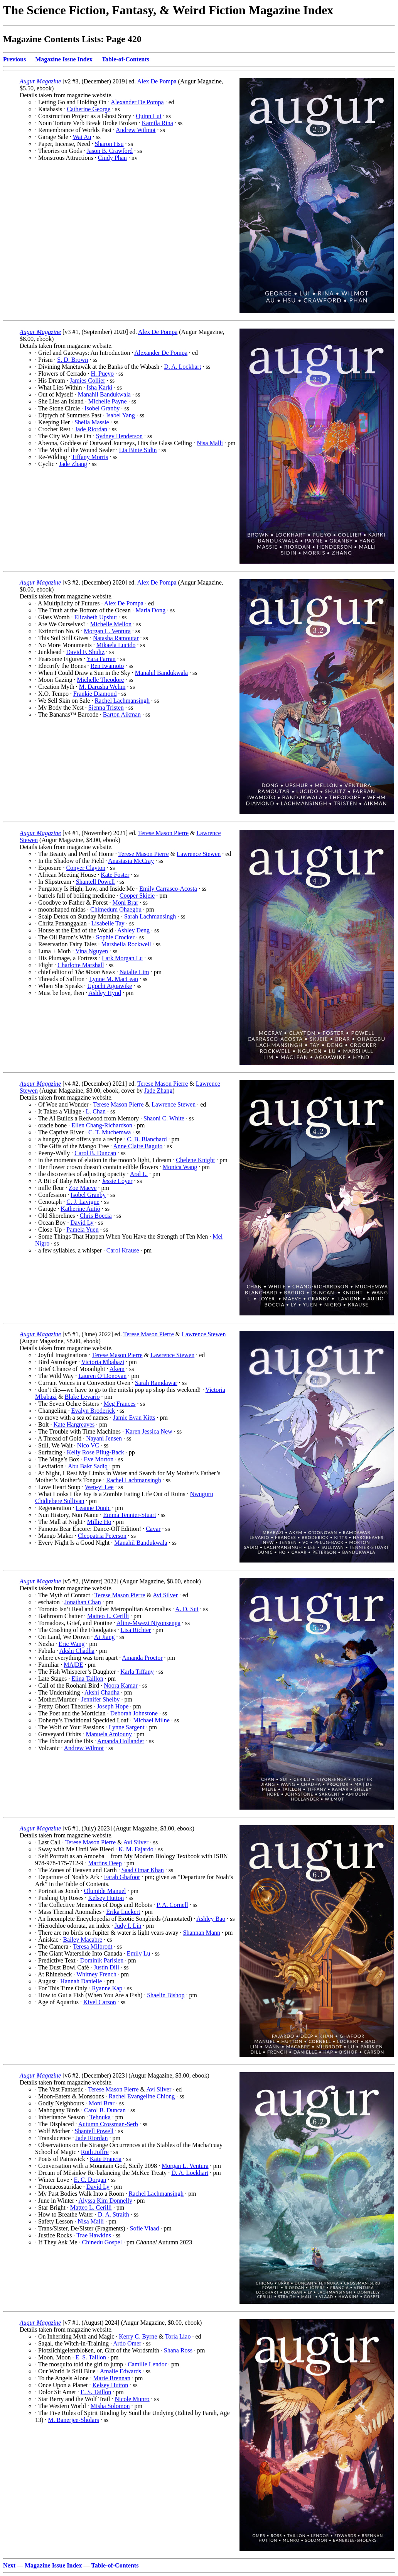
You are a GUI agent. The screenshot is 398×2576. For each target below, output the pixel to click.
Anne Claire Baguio (137, 1146)
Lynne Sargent (127, 1727)
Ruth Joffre (95, 2152)
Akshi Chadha (76, 1650)
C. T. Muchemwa (109, 1132)
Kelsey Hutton (106, 1898)
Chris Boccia (96, 1215)
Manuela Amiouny (109, 1734)
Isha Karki (99, 387)
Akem (117, 1369)
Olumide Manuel (105, 1891)
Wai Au (82, 137)
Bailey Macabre (82, 1939)
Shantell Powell (95, 881)
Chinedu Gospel (102, 2242)
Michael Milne (151, 1720)
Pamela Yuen (82, 1229)
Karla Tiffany (136, 1671)
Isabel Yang (120, 415)
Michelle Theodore (100, 679)
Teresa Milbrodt (92, 1946)
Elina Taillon (87, 1678)
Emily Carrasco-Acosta (168, 888)
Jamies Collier (87, 380)
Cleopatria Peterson (102, 1535)
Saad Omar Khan (142, 1870)
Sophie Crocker (115, 937)
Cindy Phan (112, 157)
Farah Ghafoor (122, 1877)
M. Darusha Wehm (102, 686)
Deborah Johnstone (134, 1713)
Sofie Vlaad (144, 2228)
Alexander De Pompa (137, 102)
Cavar (153, 1528)
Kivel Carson (99, 2002)
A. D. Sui (186, 1609)
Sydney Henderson (119, 436)
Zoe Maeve (82, 1188)
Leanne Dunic (93, 1508)
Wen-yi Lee (99, 1487)
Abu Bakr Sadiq (88, 1466)
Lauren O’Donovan (102, 1376)
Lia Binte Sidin (138, 450)
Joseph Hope (112, 1706)
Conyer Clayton (85, 867)
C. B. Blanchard (147, 1139)
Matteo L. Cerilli (108, 1616)
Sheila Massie (91, 422)
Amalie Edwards (120, 2371)
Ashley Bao (210, 1918)
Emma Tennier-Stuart (129, 1515)
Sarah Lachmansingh (150, 916)
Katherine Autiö (80, 1208)
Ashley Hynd (104, 993)
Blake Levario (82, 1396)
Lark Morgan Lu (122, 958)
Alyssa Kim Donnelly (105, 2200)
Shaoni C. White (163, 1118)
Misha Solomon (110, 2406)
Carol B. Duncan (95, 1153)
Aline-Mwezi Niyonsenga (148, 1623)
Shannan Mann (201, 1932)
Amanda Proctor (142, 1657)
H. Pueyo (102, 373)
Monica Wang (180, 1167)
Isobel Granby (102, 408)
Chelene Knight (195, 1160)
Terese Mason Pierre (163, 833)
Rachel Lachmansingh (122, 700)
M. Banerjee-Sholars (73, 2420)
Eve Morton (98, 1459)
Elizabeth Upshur (96, 617)
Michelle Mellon (111, 624)
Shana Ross (178, 2350)
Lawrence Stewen (199, 854)
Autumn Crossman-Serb (108, 2124)
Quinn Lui (148, 116)
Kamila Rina (157, 123)
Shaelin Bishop (165, 1995)
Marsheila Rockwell (126, 944)
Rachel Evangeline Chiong (142, 2096)
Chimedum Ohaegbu (116, 909)
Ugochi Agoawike (109, 986)
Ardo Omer (127, 2343)
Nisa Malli (210, 443)
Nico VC (88, 1445)
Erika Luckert (123, 1911)
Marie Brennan (111, 2378)
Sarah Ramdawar (156, 1383)
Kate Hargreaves (74, 1424)
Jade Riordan (91, 429)
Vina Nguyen (91, 951)
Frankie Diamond (94, 693)
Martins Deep (105, 1863)
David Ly (82, 1222)
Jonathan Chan (82, 1602)
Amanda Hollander (120, 1741)
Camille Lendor (147, 2364)
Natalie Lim (134, 972)
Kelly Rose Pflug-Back (95, 1452)
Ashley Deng (133, 930)
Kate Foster (115, 874)
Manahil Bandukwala (104, 394)
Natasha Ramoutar (116, 638)
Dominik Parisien (101, 1960)
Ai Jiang (104, 1637)
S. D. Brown (72, 359)
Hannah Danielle (81, 1981)
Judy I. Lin (128, 1925)
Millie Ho (99, 1521)
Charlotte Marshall (80, 965)
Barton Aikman (122, 714)
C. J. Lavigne (82, 1201)
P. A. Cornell (172, 1904)
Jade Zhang (73, 464)
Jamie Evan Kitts (134, 1417)
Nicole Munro (132, 2399)
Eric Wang (71, 1644)
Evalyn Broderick (93, 1410)
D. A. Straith (113, 2214)
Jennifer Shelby (100, 1699)
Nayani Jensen (104, 1438)
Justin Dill (106, 1967)
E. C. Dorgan (90, 2179)
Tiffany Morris (90, 457)
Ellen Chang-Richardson (101, 1125)
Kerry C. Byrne (138, 2336)
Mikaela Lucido (116, 645)
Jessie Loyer (117, 1181)
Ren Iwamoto (107, 666)
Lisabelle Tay (108, 923)
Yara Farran (101, 659)
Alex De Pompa (156, 81)
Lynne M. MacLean (113, 979)
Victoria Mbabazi (102, 1362)
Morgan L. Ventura (107, 631)
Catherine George (88, 109)
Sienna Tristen (106, 707)
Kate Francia (105, 2159)
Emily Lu (138, 1953)
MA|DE (73, 1664)
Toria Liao (178, 2336)
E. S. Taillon (90, 2357)
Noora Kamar (121, 1685)
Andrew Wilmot (136, 130)
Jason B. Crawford (109, 150)
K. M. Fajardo (135, 1849)
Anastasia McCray (131, 861)
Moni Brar (125, 902)
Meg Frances (119, 1403)
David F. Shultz (85, 652)
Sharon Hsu (108, 144)
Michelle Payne (107, 401)
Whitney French (96, 1974)
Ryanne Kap (107, 1988)
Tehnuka (100, 2117)
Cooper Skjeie (137, 895)
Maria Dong (150, 610)
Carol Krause (122, 1250)
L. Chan (96, 1111)
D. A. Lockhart (182, 366)
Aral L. (139, 1174)
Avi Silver (165, 1595)
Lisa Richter (135, 1630)
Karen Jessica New (148, 1431)
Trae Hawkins (93, 2235)
